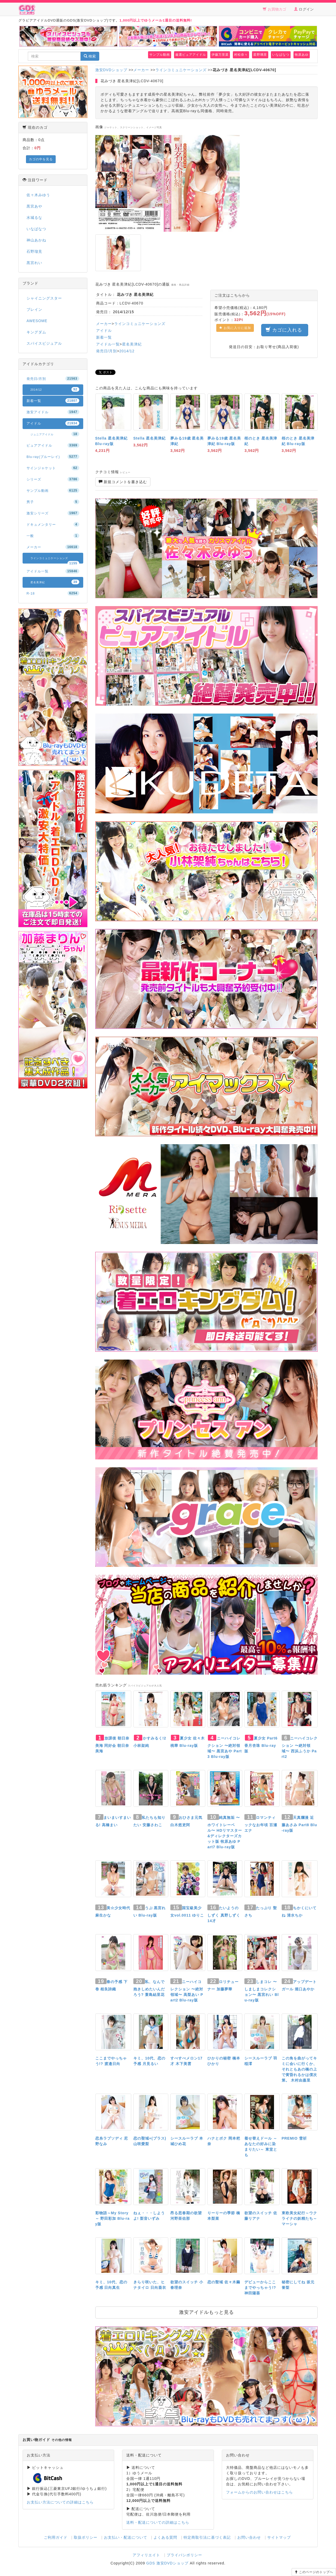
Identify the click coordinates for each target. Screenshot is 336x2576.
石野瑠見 (34, 251)
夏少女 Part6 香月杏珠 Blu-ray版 (260, 1744)
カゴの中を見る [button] (41, 159)
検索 (90, 56)
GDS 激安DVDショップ (167, 2563)
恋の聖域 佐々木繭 (223, 2282)
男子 (53, 501)
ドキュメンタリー (53, 524)
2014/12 (127, 351)
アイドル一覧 (108, 344)
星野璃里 (260, 54)
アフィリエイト (146, 2555)
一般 (53, 535)
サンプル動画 (159, 54)
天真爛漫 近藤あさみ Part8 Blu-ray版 (299, 1823)
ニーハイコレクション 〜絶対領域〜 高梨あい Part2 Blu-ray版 (186, 1991)
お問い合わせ (249, 2537)
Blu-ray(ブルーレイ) (53, 456)
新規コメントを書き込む (123, 482)
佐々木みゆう (38, 195)
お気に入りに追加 (235, 328)
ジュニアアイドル (54, 434)
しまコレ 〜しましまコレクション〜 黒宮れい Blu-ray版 (261, 1991)
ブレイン (34, 309)
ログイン (304, 9)
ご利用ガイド (55, 2537)
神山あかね (36, 240)
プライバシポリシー (184, 2555)
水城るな (34, 217)
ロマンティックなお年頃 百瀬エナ (260, 1823)
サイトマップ (279, 2537)
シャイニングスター (44, 298)
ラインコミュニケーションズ (181, 70)
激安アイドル (53, 412)
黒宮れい (34, 263)
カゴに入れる (285, 330)
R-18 (53, 593)
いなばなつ (280, 54)
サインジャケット (53, 468)
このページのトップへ (314, 2572)
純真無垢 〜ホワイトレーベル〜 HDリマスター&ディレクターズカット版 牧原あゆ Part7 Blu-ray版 (224, 1832)
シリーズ (53, 479)
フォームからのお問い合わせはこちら (259, 2492)
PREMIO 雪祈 (294, 2138)
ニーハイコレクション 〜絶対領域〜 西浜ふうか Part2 (300, 1747)
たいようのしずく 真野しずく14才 (223, 1914)
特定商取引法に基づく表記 (207, 2537)
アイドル (104, 330)
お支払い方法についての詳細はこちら (60, 2502)
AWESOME (37, 321)
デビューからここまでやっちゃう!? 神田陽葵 (260, 2287)
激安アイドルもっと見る (206, 2312)
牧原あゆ (301, 54)
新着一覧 (104, 337)
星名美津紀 (132, 344)
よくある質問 (165, 2537)
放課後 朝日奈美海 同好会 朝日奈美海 (112, 1744)
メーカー (141, 70)
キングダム (36, 332)
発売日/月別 (106, 351)
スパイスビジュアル (44, 343)
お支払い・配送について (125, 2537)
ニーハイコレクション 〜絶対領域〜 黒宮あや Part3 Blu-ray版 (224, 1747)
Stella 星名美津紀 (149, 438)
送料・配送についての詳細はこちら (157, 2522)
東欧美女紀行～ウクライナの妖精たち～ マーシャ (299, 2218)
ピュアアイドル (53, 445)
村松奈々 (241, 54)
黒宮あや (34, 206)
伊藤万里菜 (220, 54)
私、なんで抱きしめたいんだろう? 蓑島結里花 (149, 1988)
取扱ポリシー (85, 2537)
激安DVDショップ (111, 70)
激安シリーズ (53, 513)
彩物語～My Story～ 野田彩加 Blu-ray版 (112, 2218)
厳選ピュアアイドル (190, 54)
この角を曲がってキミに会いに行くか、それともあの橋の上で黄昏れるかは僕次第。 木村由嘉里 (299, 2069)
